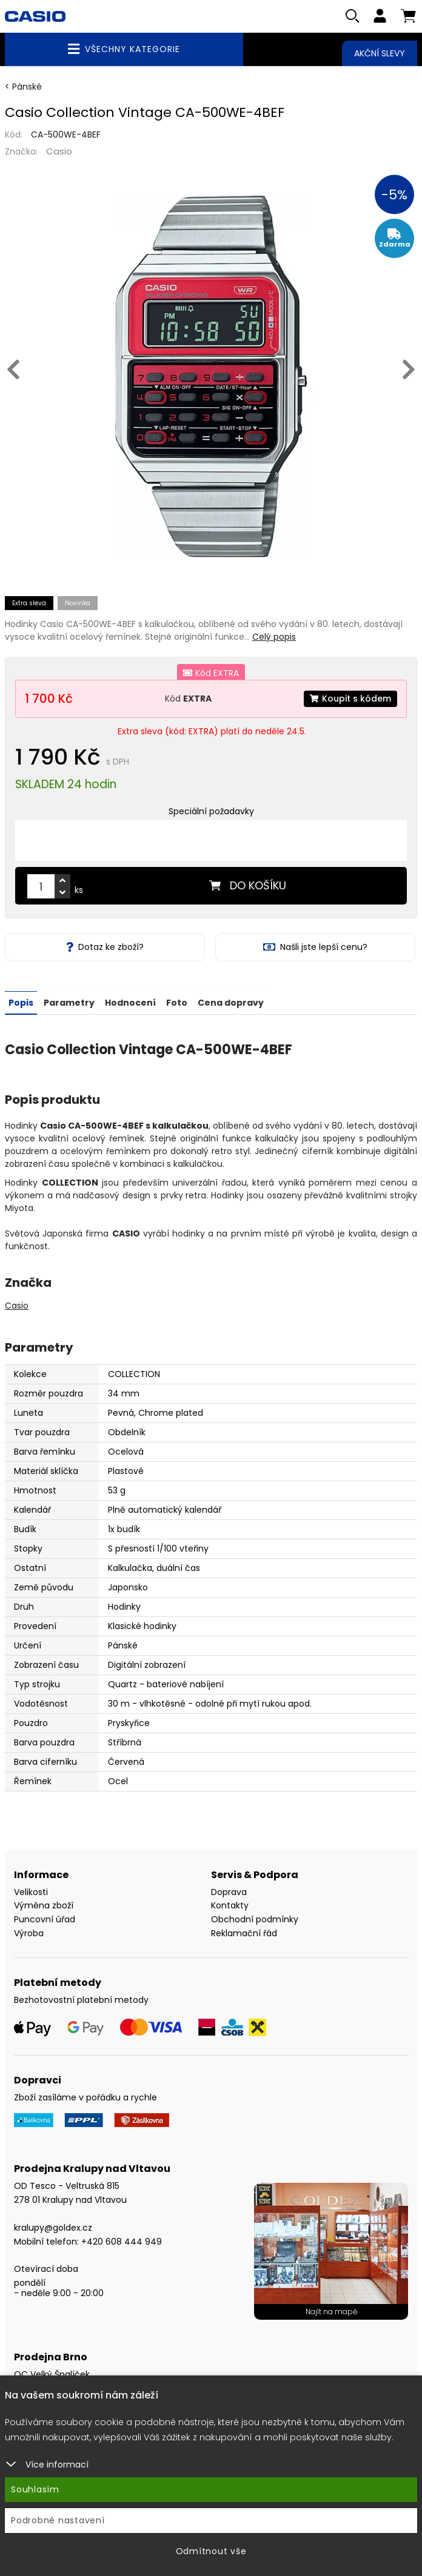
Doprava (229, 1891)
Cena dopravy (231, 1002)
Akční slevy (379, 53)
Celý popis (274, 637)
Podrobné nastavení (58, 2520)
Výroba (29, 1933)
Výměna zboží (43, 1905)
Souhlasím (35, 2489)
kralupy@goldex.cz (53, 2227)
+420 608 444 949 (121, 2241)
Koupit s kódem (350, 698)
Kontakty (230, 1905)
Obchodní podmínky (254, 1919)
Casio (59, 151)
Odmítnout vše (211, 2551)
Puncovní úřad (44, 1919)
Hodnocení (130, 1002)
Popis (20, 1002)
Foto (176, 1002)
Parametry (69, 1002)
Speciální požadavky (211, 812)
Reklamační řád (244, 1933)
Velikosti (31, 1891)
